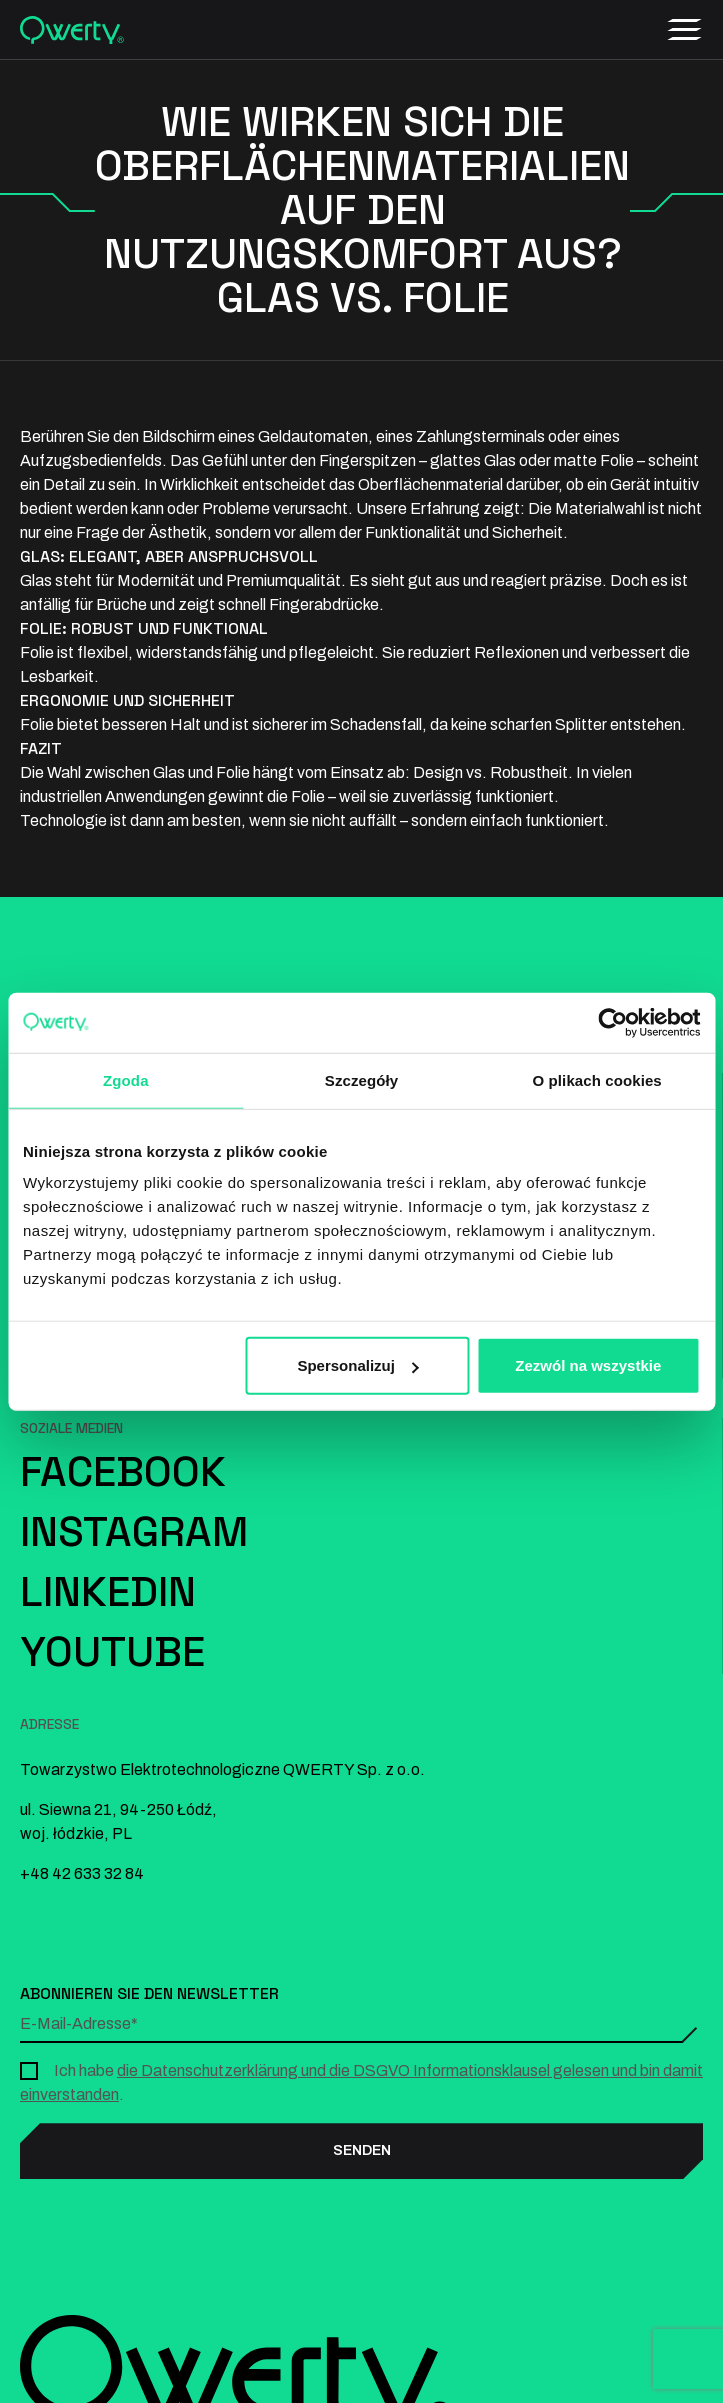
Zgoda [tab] (126, 1079)
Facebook (123, 1472)
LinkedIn (108, 1592)
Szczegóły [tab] (361, 1079)
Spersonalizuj (358, 1365)
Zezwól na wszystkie (588, 1365)
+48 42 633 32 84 (82, 1873)
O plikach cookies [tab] (597, 1079)
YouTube (112, 1652)
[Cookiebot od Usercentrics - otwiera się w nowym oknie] (612, 1022)
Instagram (134, 1532)
